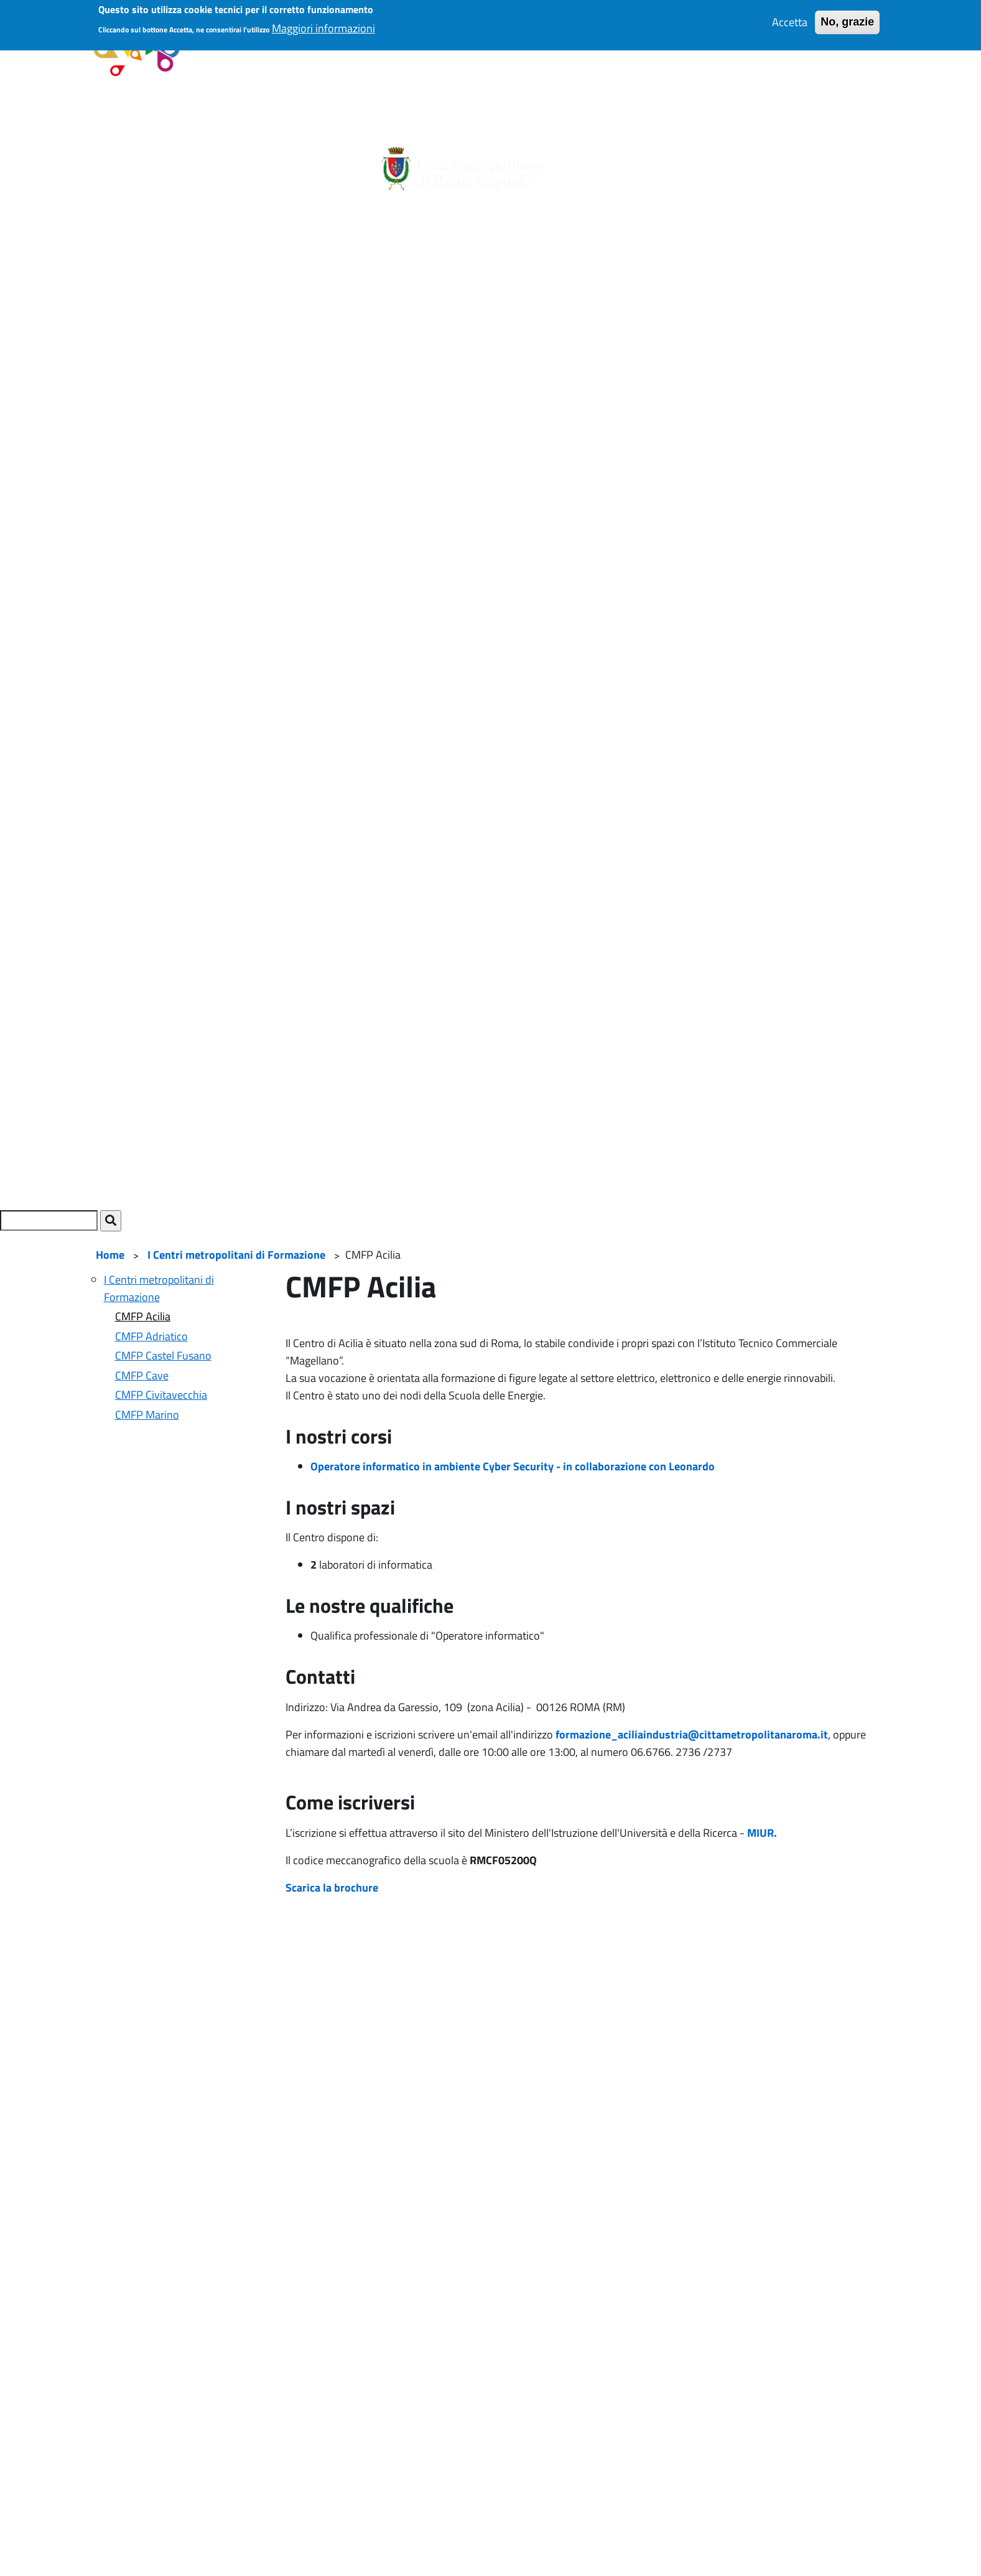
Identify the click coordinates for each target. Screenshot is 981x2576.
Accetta (789, 11)
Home (110, 1254)
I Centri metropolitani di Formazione (236, 1254)
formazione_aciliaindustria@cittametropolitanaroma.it (692, 1734)
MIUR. (763, 1832)
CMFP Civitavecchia (161, 1394)
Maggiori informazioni (323, 17)
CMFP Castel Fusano (163, 1355)
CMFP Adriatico (151, 1336)
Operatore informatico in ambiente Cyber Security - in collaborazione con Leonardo (512, 1466)
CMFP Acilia (142, 1316)
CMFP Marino (147, 1414)
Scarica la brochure (332, 1887)
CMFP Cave (142, 1375)
